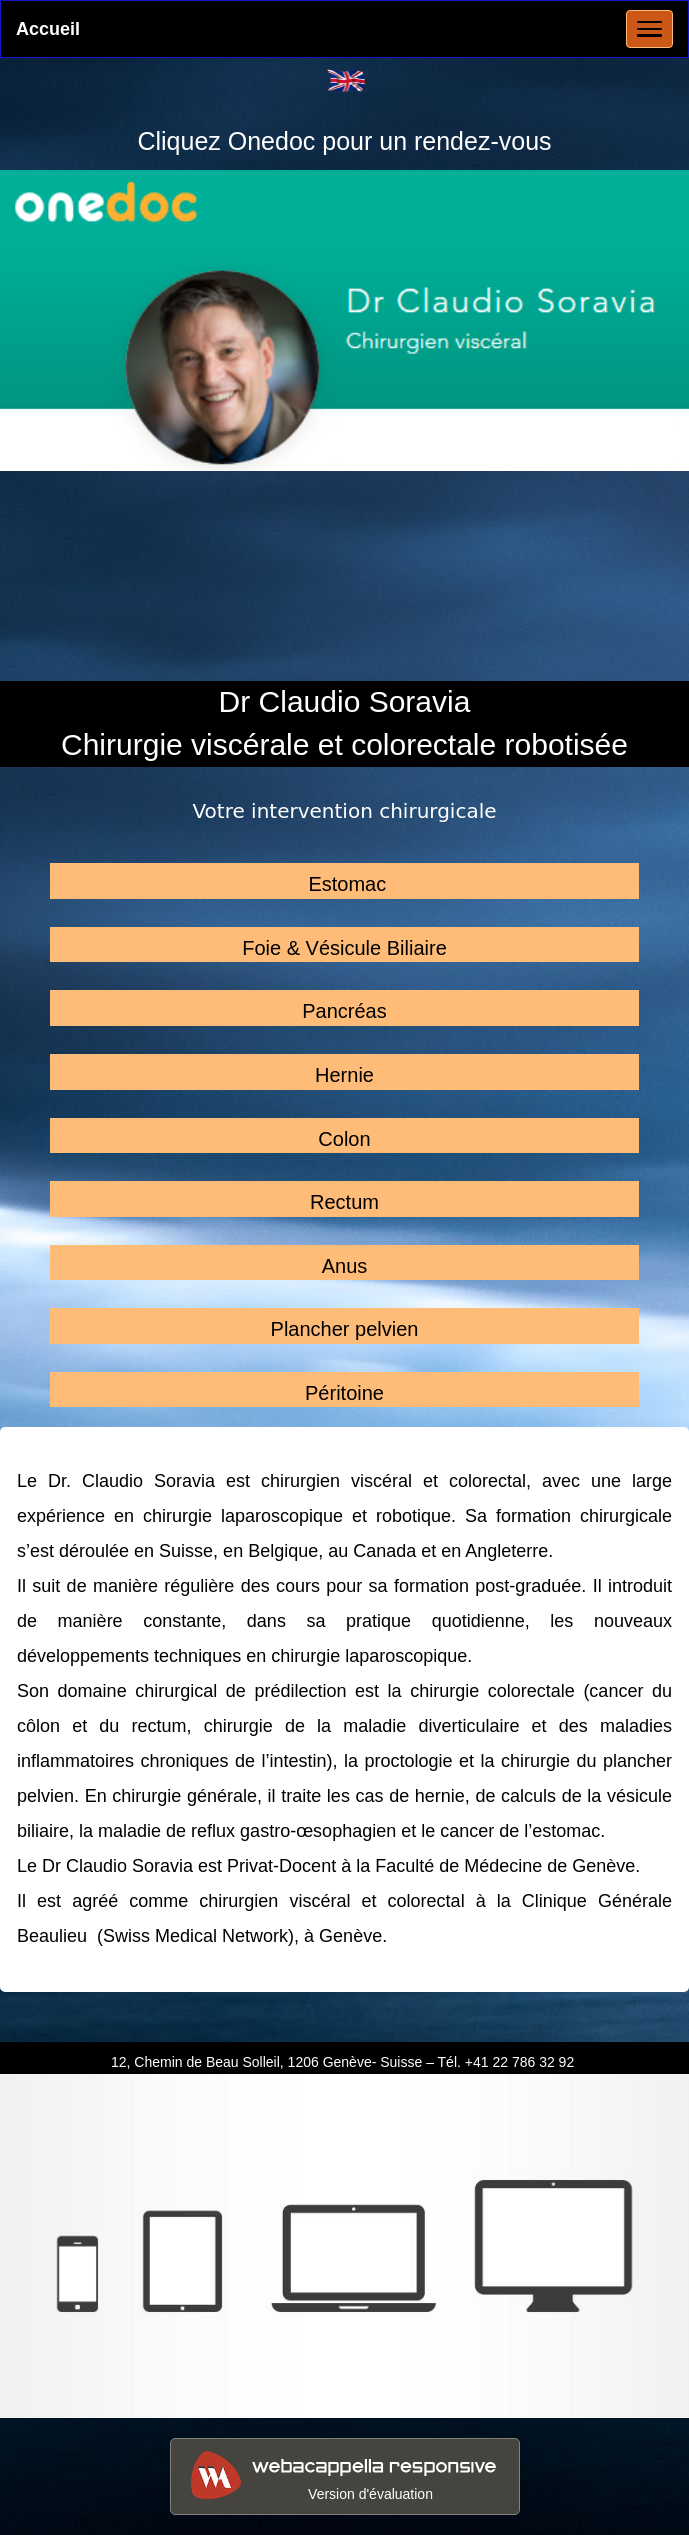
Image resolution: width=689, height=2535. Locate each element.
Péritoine (344, 1393)
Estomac (347, 884)
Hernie (344, 1075)
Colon (344, 1139)
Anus (345, 1266)
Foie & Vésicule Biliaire (344, 948)
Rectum (344, 1202)
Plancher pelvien (345, 1329)
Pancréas (344, 1011)
